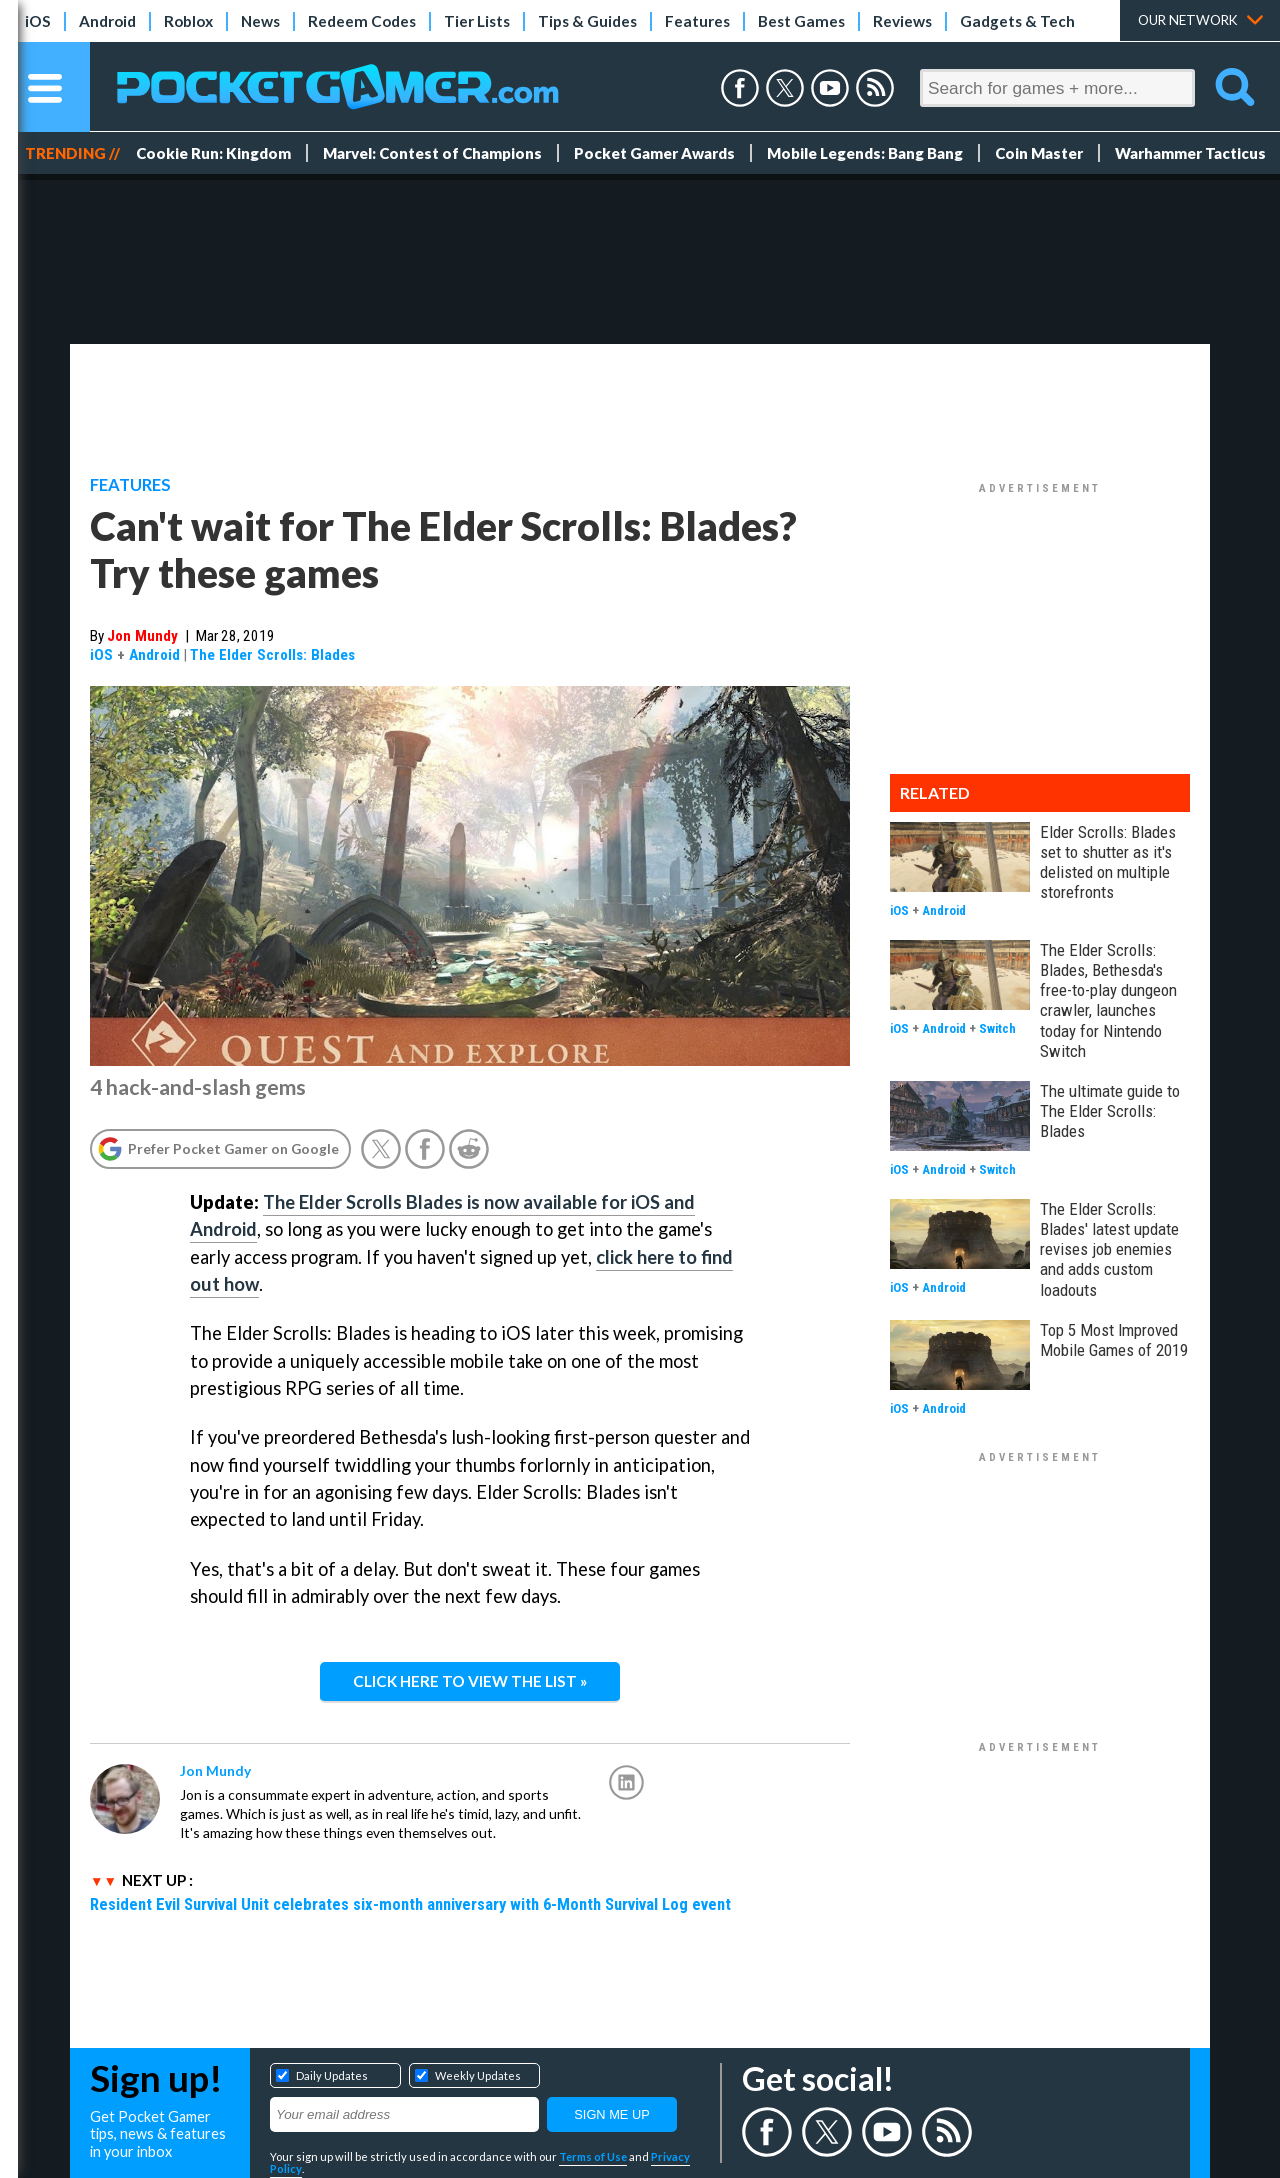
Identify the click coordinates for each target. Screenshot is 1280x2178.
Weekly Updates (478, 2075)
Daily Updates (332, 2075)
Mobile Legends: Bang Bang (865, 153)
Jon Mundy (142, 636)
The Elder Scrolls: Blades (272, 655)
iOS (38, 21)
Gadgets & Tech (1017, 21)
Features (697, 21)
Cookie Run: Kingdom (213, 153)
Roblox (188, 21)
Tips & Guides (587, 21)
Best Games (801, 21)
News (260, 21)
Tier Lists (477, 21)
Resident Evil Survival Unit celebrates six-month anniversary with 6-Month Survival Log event (410, 1904)
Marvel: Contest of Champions (432, 153)
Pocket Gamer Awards (654, 153)
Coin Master (1039, 153)
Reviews (902, 21)
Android (107, 21)
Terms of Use (593, 2156)
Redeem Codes (362, 21)
